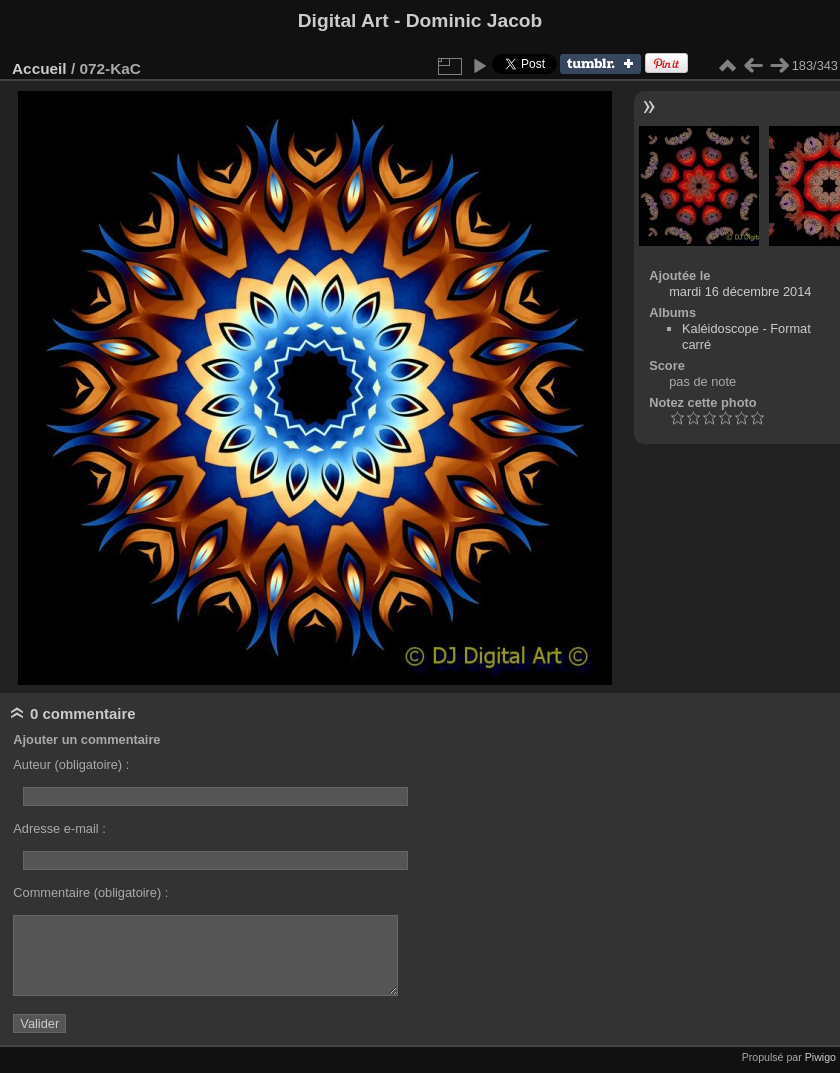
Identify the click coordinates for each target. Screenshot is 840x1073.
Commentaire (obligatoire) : (90, 892)
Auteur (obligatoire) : (71, 764)
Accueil (39, 68)
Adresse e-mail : (59, 828)
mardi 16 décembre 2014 (740, 291)
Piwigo (820, 1057)
